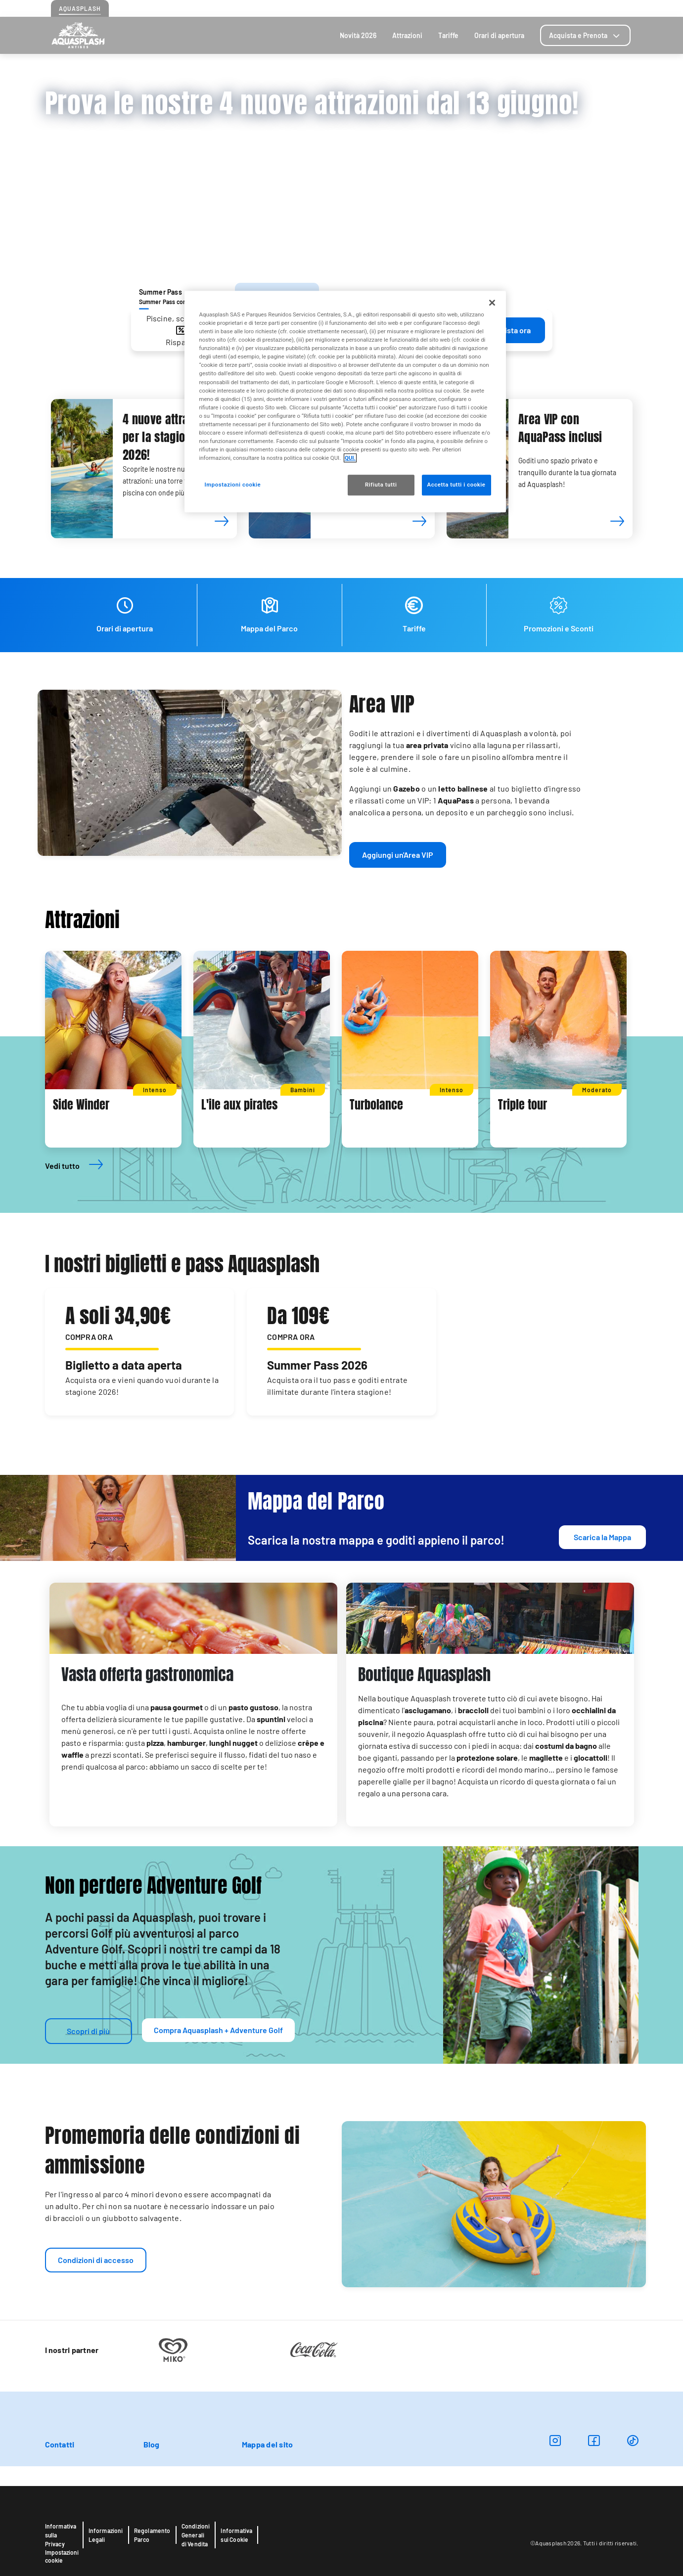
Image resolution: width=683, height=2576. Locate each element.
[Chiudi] (492, 302)
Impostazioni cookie (62, 2556)
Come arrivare (536, 7)
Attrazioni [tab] (407, 35)
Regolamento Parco (152, 2535)
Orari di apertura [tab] (499, 35)
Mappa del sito (267, 2444)
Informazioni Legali (106, 2535)
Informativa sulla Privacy (61, 2535)
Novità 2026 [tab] (358, 35)
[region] (345, 401)
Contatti (577, 7)
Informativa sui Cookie (236, 2535)
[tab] (585, 35)
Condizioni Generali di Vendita (196, 2535)
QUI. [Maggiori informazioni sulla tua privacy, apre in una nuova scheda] (350, 457)
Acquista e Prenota (585, 35)
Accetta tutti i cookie (456, 484)
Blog (603, 7)
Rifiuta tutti (381, 484)
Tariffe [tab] (448, 35)
